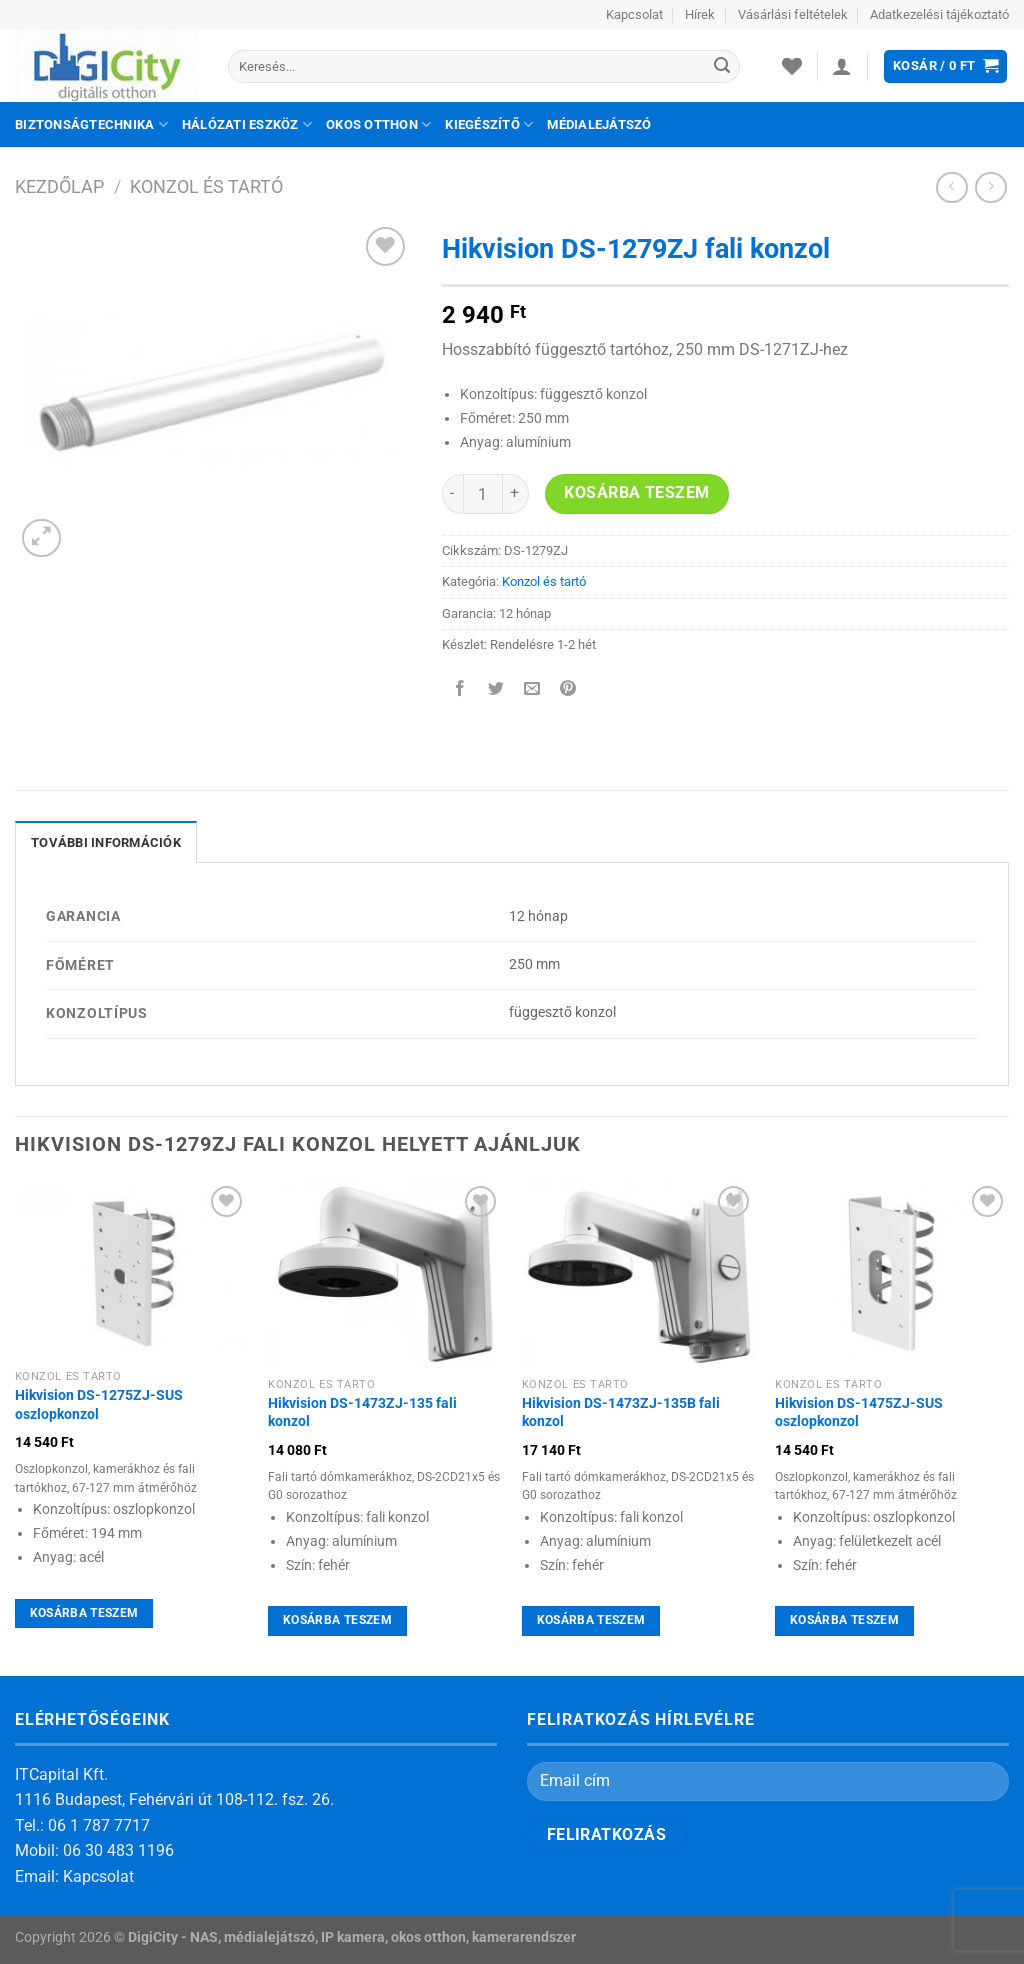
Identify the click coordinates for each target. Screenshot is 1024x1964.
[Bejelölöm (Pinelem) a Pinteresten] (568, 690)
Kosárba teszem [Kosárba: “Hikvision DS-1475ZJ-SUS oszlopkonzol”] (844, 1620)
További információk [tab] (106, 842)
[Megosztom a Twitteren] (495, 690)
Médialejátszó (599, 124)
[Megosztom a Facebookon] (459, 690)
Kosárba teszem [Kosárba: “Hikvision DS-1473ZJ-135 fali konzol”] (337, 1620)
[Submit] (722, 67)
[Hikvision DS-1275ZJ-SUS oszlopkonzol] (132, 1271)
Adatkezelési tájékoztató (939, 14)
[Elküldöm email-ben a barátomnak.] (531, 690)
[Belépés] (842, 66)
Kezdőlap (59, 186)
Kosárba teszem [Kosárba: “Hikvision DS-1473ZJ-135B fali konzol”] (591, 1620)
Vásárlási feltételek (793, 14)
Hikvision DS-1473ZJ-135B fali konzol (621, 1413)
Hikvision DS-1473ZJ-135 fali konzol (362, 1413)
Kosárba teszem (637, 493)
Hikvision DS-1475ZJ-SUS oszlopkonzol (859, 1413)
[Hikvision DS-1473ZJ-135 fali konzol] (385, 1274)
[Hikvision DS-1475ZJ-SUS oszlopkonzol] (892, 1274)
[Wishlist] (792, 66)
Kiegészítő (489, 124)
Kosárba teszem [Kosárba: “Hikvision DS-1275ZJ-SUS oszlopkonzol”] (84, 1613)
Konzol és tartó (206, 186)
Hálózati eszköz (247, 124)
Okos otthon (378, 124)
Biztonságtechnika (91, 124)
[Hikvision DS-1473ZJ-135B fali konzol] (639, 1274)
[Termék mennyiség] (483, 494)
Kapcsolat (634, 14)
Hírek (700, 14)
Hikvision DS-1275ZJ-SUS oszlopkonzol (99, 1405)
